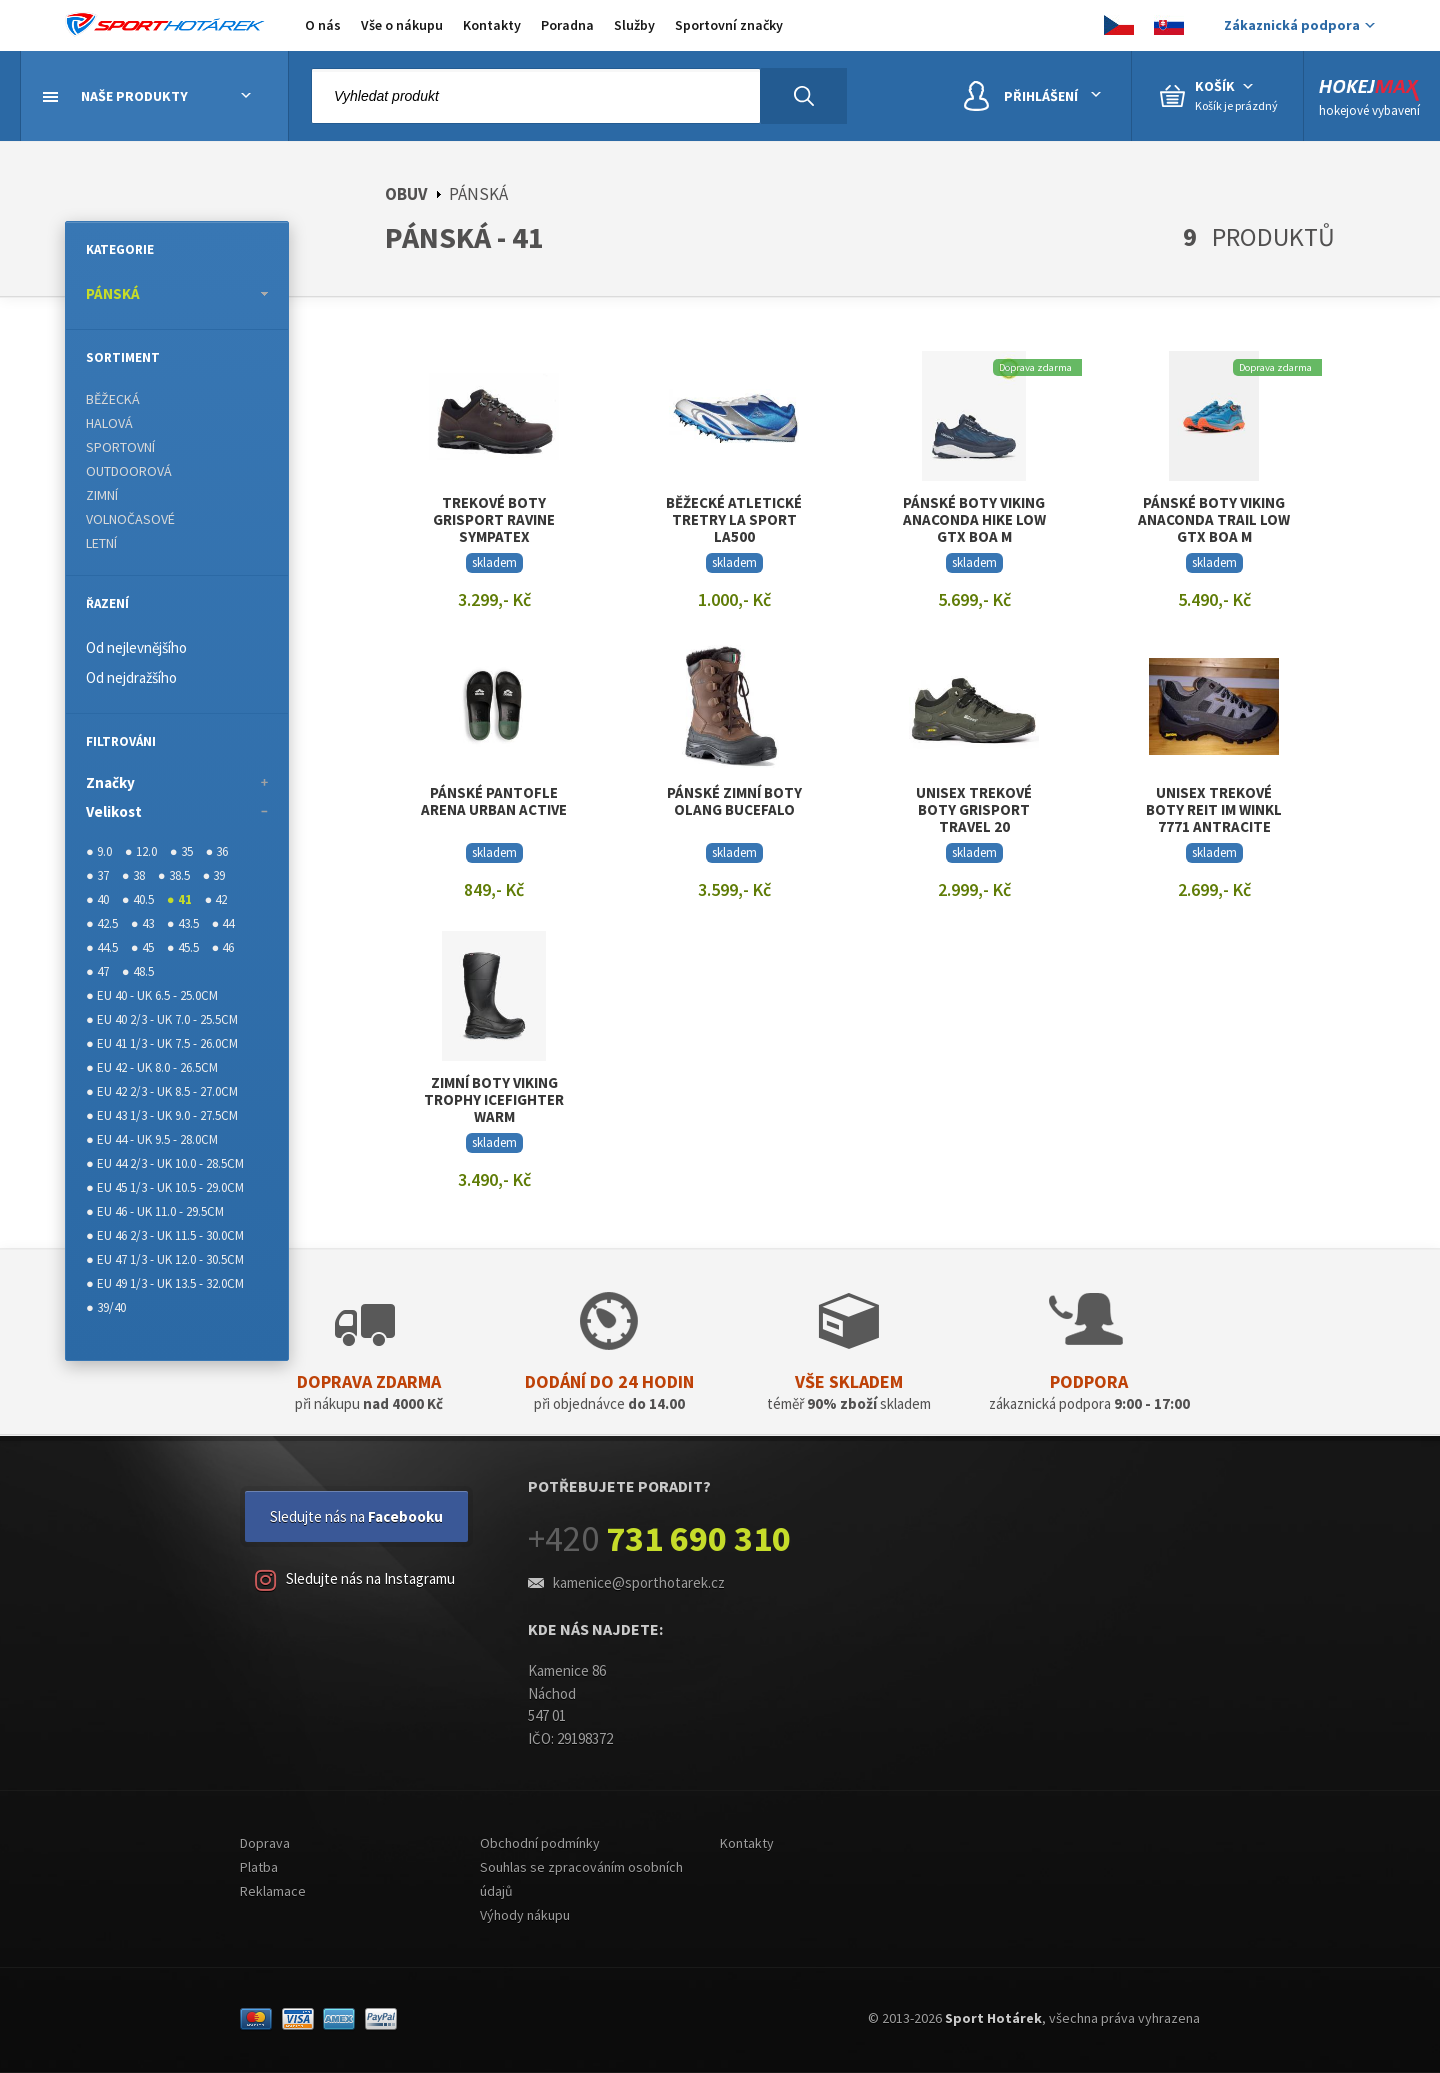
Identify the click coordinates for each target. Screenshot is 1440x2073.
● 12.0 (141, 851)
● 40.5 (138, 899)
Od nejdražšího (131, 677)
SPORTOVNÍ (120, 447)
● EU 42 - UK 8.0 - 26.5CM (152, 1067)
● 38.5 (174, 875)
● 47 (97, 971)
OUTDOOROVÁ (129, 471)
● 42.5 (102, 923)
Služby (634, 25)
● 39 (214, 875)
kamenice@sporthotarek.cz (639, 1582)
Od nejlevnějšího (136, 647)
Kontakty (492, 25)
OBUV (406, 194)
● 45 (142, 947)
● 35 (181, 851)
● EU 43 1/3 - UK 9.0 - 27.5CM (162, 1115)
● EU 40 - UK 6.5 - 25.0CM (152, 995)
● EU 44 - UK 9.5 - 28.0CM (152, 1139)
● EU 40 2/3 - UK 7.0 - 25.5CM (162, 1019)
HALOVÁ (109, 423)
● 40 (97, 899)
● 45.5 (183, 947)
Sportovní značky (729, 25)
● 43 (142, 923)
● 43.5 (183, 923)
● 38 (133, 875)
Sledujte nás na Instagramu (355, 1580)
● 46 (223, 947)
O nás (323, 25)
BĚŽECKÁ (113, 399)
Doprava (265, 1843)
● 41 (179, 899)
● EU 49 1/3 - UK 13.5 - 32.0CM (165, 1283)
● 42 (216, 899)
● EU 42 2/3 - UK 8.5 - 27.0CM (162, 1091)
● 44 (223, 923)
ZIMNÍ (102, 495)
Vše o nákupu (402, 25)
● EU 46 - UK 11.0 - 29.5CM (155, 1211)
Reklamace (273, 1891)
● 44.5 (102, 947)
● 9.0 (99, 851)
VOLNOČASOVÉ (130, 519)
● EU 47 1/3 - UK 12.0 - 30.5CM (165, 1259)
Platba (259, 1867)
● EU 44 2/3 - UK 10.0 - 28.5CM (165, 1163)
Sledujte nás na (356, 1516)
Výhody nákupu (525, 1915)
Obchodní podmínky (540, 1843)
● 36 (217, 851)
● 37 (97, 875)
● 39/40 (106, 1307)
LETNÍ (101, 543)
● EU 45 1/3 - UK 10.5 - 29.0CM (165, 1187)
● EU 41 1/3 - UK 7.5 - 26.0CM (162, 1043)
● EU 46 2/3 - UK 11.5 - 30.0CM (165, 1235)
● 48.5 (138, 971)
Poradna (567, 25)
